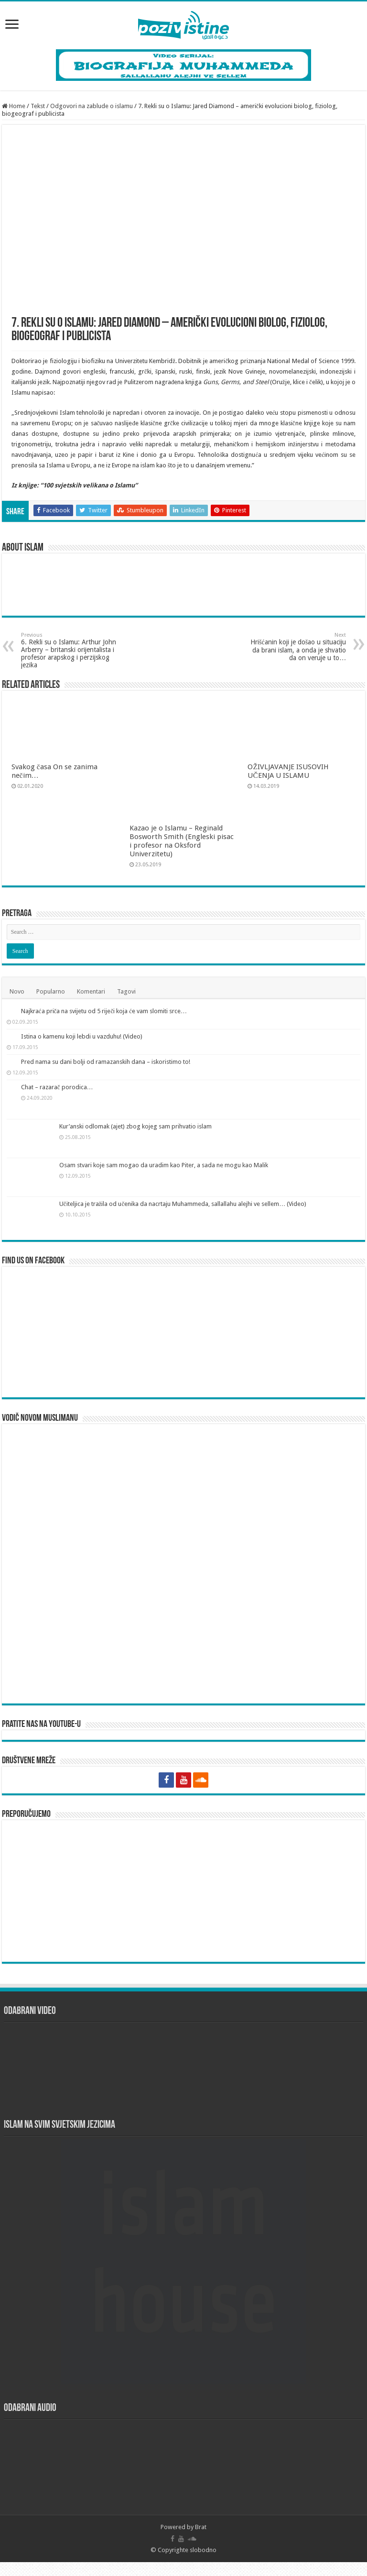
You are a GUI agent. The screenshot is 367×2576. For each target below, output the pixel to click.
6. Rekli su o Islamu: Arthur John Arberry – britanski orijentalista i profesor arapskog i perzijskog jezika (70, 650)
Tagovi (126, 991)
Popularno (50, 991)
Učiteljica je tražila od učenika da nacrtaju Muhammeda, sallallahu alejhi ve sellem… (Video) (182, 1244)
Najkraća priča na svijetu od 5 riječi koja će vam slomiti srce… (142, 1011)
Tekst (38, 106)
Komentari (91, 991)
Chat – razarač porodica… (95, 1127)
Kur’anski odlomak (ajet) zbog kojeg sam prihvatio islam (135, 1166)
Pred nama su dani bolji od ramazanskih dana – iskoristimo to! (143, 1089)
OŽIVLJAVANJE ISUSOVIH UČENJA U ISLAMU (288, 771)
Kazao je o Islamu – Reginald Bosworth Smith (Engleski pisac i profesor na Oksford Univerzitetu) (182, 841)
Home (13, 106)
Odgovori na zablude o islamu (91, 106)
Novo (17, 991)
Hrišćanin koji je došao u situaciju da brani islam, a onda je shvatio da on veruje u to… (297, 647)
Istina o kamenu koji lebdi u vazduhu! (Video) (120, 1050)
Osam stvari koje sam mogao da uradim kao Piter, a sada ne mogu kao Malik (163, 1205)
